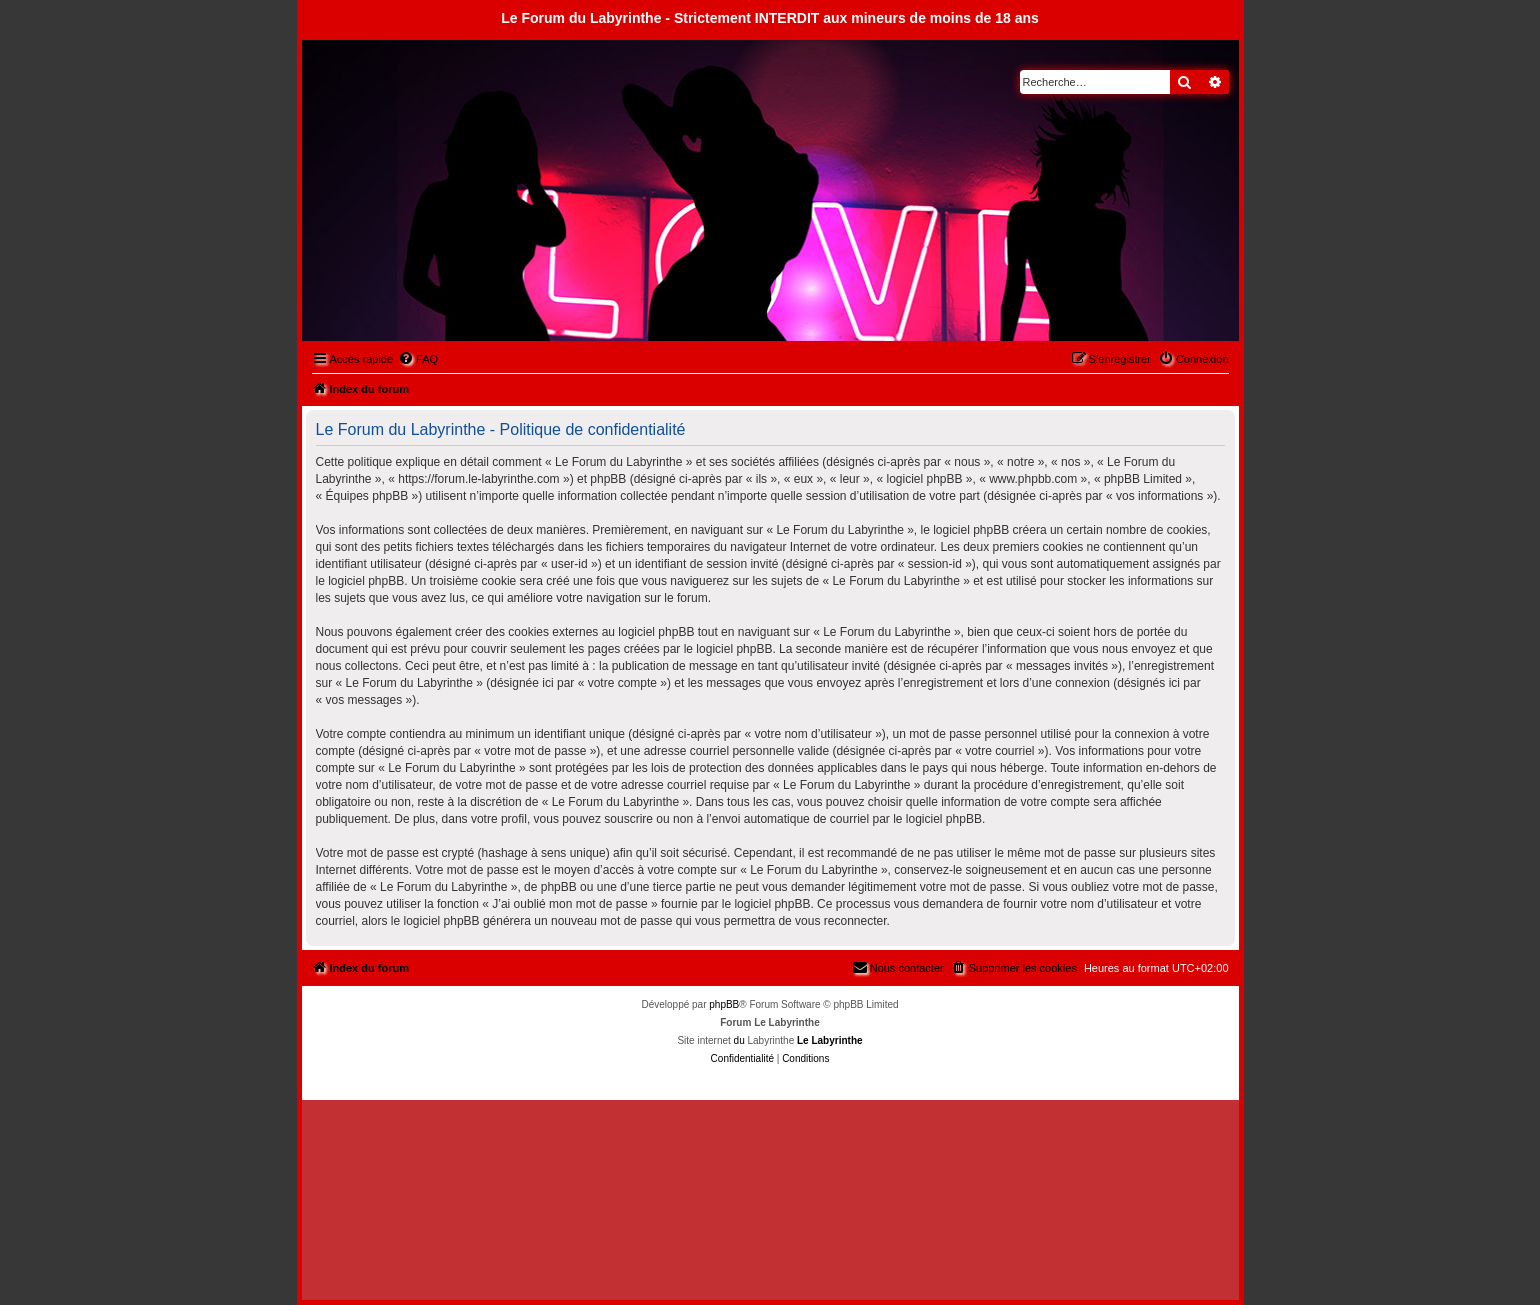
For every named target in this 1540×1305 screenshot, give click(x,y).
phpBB (724, 1004)
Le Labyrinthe (830, 1040)
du (739, 1040)
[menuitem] (418, 359)
